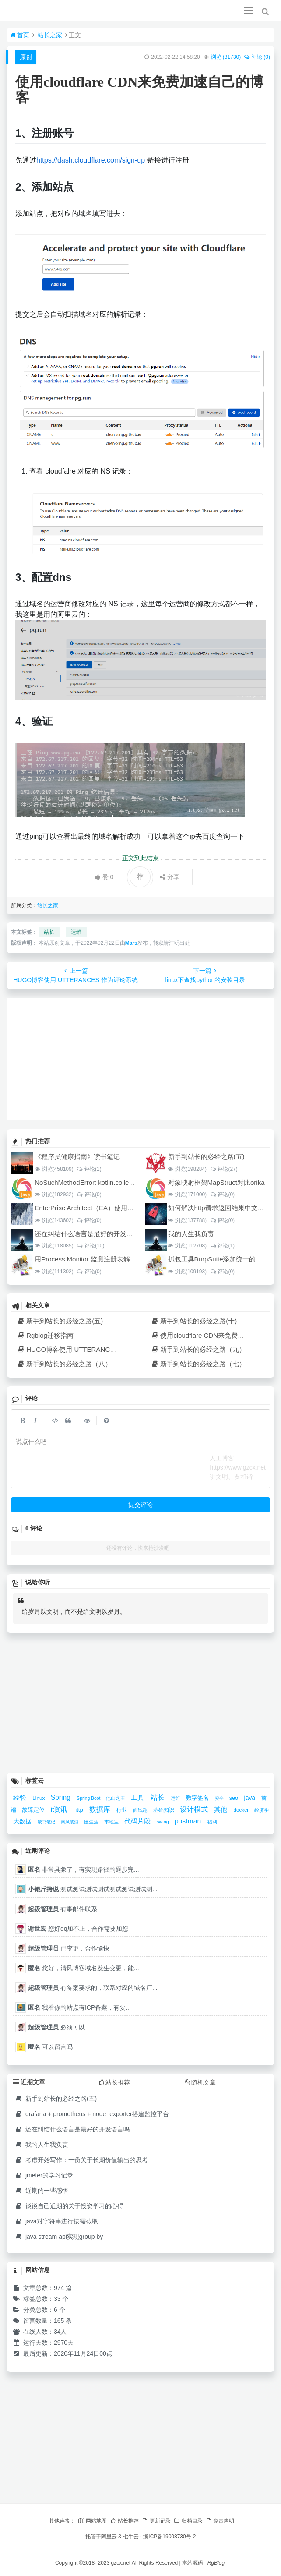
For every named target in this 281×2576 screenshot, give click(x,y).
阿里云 (109, 2537)
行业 (122, 1810)
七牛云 (131, 2537)
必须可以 (56, 2027)
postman (189, 1821)
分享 (169, 876)
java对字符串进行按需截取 (56, 2221)
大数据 (23, 1821)
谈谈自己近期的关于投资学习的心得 (68, 2205)
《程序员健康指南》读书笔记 (77, 1156)
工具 (138, 1797)
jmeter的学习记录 (43, 2175)
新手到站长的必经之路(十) (194, 1321)
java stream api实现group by (58, 2236)
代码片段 (138, 1821)
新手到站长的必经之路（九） (198, 1349)
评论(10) (91, 1246)
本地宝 (112, 1821)
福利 (212, 1821)
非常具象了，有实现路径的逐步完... (83, 1869)
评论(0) (89, 1194)
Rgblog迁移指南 (45, 1335)
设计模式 (195, 1809)
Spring (62, 1797)
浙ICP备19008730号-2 (169, 2537)
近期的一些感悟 (41, 2190)
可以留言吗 (50, 2046)
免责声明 (219, 2521)
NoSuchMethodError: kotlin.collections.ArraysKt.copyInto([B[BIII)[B (131, 1182)
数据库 (100, 1809)
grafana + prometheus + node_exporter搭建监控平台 (91, 2113)
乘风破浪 (70, 1822)
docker (242, 1810)
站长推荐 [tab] (114, 2082)
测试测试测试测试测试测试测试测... (93, 1889)
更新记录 (155, 2521)
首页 (19, 35)
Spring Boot (89, 1798)
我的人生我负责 (191, 1233)
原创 (26, 56)
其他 (221, 1809)
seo (234, 1798)
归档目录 (187, 2521)
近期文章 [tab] (29, 2081)
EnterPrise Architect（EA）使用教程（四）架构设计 (110, 1208)
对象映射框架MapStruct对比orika (216, 1182)
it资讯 (60, 1809)
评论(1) (89, 1169)
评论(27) (224, 1169)
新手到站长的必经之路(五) (206, 1156)
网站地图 (92, 2521)
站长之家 (50, 35)
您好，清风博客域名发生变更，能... (83, 1968)
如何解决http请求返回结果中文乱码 (219, 1208)
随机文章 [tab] (200, 2082)
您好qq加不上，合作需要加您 (78, 1928)
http (79, 1809)
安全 (220, 1798)
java (250, 1797)
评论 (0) (257, 57)
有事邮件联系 (62, 1908)
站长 (49, 932)
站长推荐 (124, 2521)
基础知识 (164, 1810)
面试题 (141, 1810)
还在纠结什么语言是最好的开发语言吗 (90, 1233)
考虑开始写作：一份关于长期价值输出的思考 (81, 2159)
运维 (76, 932)
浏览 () (226, 57)
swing (163, 1821)
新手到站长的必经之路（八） (64, 1364)
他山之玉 (116, 1798)
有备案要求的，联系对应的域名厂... (93, 1987)
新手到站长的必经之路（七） (198, 1364)
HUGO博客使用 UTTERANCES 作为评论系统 (88, 1349)
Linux (39, 1798)
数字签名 (198, 1798)
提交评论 (140, 1504)
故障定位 (34, 1810)
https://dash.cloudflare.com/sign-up (90, 160)
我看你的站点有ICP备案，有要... (79, 2007)
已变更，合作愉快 (68, 1948)
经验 (20, 1797)
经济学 (261, 1810)
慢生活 (92, 1821)
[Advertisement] (140, 1059)
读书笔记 (47, 1822)
